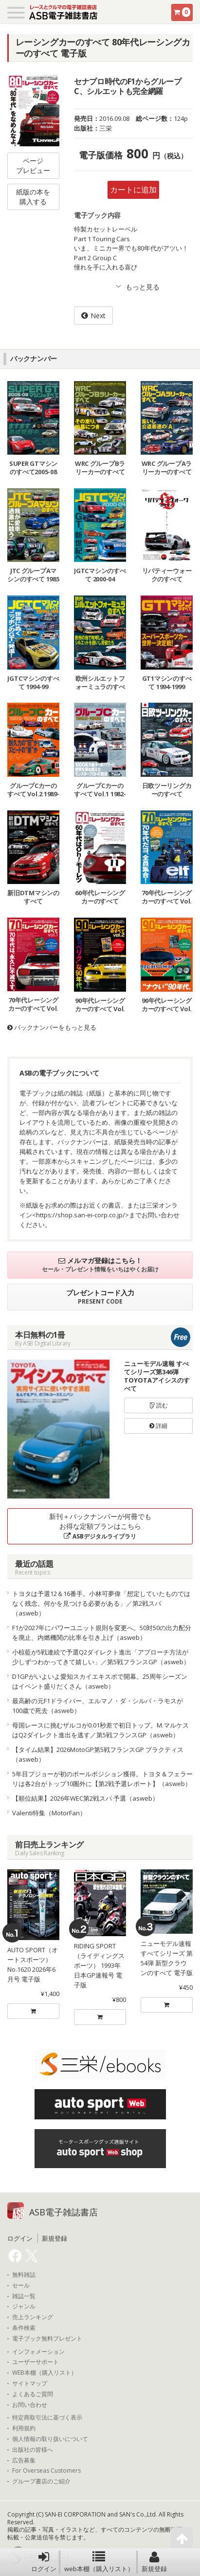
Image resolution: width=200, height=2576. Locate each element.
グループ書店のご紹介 (41, 2481)
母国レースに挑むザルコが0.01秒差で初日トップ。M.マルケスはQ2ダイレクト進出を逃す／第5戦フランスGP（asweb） (100, 1730)
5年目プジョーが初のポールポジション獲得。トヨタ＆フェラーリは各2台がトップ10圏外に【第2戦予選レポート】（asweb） (102, 1778)
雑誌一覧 (24, 2296)
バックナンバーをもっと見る (51, 1027)
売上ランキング (32, 2317)
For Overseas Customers (46, 2471)
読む (158, 1405)
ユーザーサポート (35, 2362)
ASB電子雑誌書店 (63, 2212)
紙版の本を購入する (33, 196)
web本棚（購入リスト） (99, 2562)
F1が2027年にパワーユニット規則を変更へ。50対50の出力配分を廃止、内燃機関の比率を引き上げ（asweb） (101, 1632)
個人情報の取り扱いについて (50, 2439)
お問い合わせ (29, 2405)
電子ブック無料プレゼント (47, 2339)
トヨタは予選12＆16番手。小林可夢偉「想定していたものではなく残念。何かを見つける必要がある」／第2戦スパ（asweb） (101, 1603)
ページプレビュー (33, 165)
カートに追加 (133, 189)
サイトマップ (29, 2383)
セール (21, 2285)
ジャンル (24, 2306)
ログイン (43, 2562)
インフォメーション (38, 2352)
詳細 (158, 1426)
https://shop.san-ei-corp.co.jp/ (80, 1215)
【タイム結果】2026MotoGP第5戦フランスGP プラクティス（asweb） (97, 1754)
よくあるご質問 (32, 2394)
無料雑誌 (24, 2275)
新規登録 (154, 2562)
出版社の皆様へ (32, 2450)
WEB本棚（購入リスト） (44, 2373)
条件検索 (24, 2328)
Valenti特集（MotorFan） (49, 1812)
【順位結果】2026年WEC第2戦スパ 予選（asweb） (85, 1798)
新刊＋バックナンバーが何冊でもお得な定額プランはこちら (100, 1526)
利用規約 (24, 2428)
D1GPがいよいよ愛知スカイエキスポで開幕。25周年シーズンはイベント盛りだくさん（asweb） (99, 1681)
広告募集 (24, 2460)
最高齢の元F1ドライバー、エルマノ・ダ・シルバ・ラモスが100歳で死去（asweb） (97, 1705)
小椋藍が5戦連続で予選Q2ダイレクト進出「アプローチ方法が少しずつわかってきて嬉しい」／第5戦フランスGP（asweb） (101, 1657)
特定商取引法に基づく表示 (47, 2418)
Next (98, 315)
